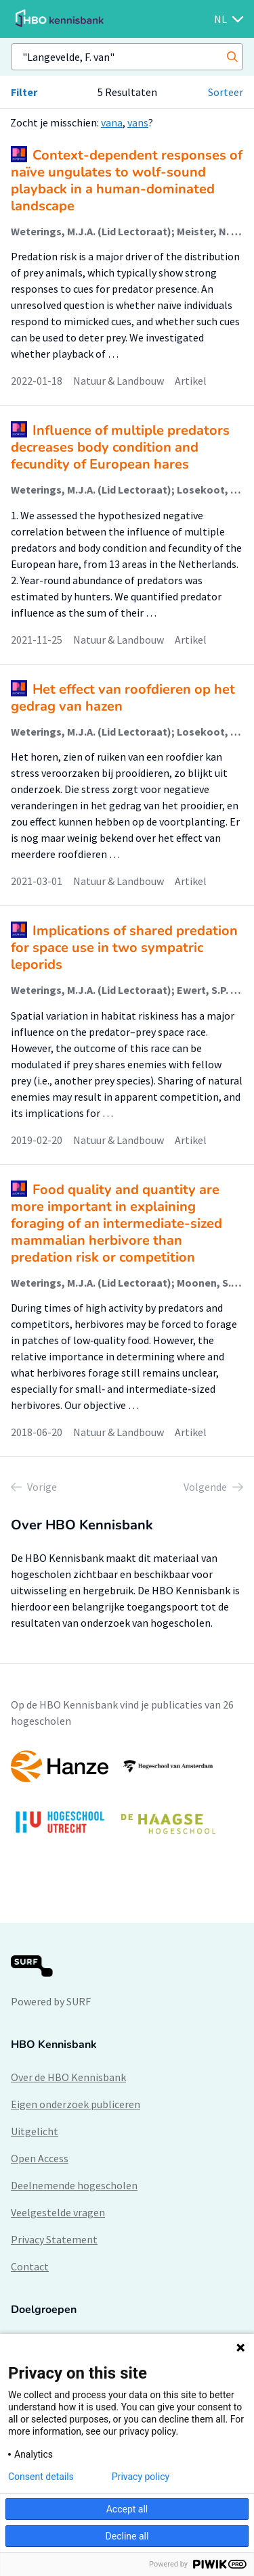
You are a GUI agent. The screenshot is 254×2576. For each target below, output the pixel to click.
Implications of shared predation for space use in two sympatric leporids (124, 948)
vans (137, 122)
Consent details (41, 2476)
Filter (24, 92)
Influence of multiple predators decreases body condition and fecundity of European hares (120, 447)
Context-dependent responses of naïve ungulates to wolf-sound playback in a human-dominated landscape (126, 180)
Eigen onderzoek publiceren (75, 2104)
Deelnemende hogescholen (74, 2185)
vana (112, 122)
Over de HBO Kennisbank (68, 2077)
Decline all (127, 2536)
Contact (30, 2266)
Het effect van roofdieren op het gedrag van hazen (123, 697)
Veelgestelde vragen (58, 2212)
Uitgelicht (34, 2131)
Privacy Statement (54, 2239)
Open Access (39, 2158)
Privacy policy (140, 2476)
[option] (127, 1798)
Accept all (127, 2509)
